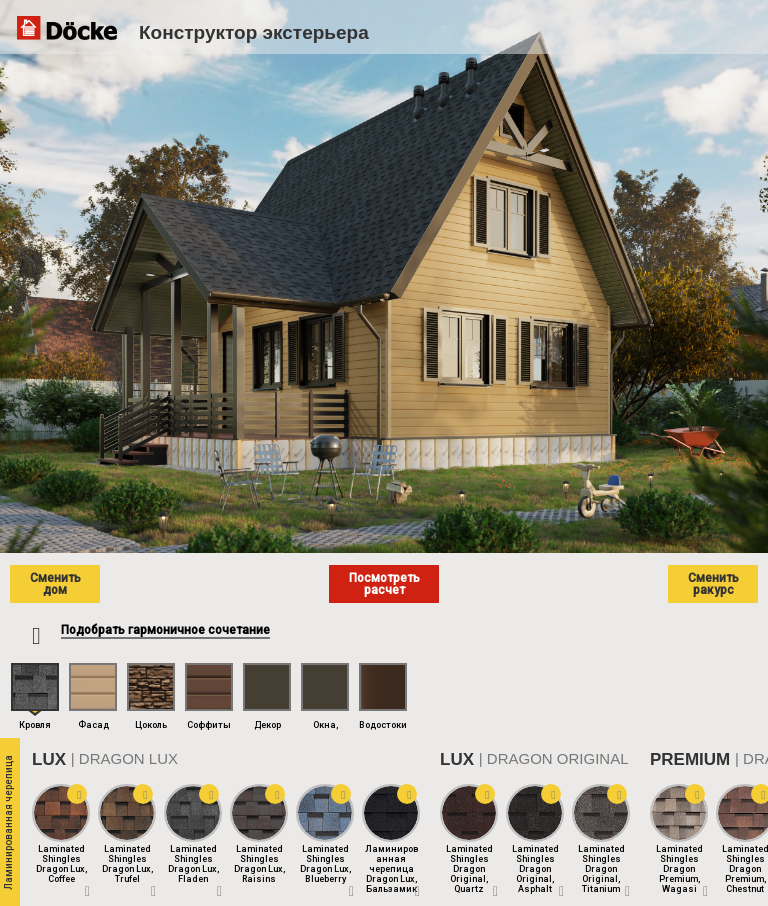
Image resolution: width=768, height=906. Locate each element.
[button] (77, 794)
